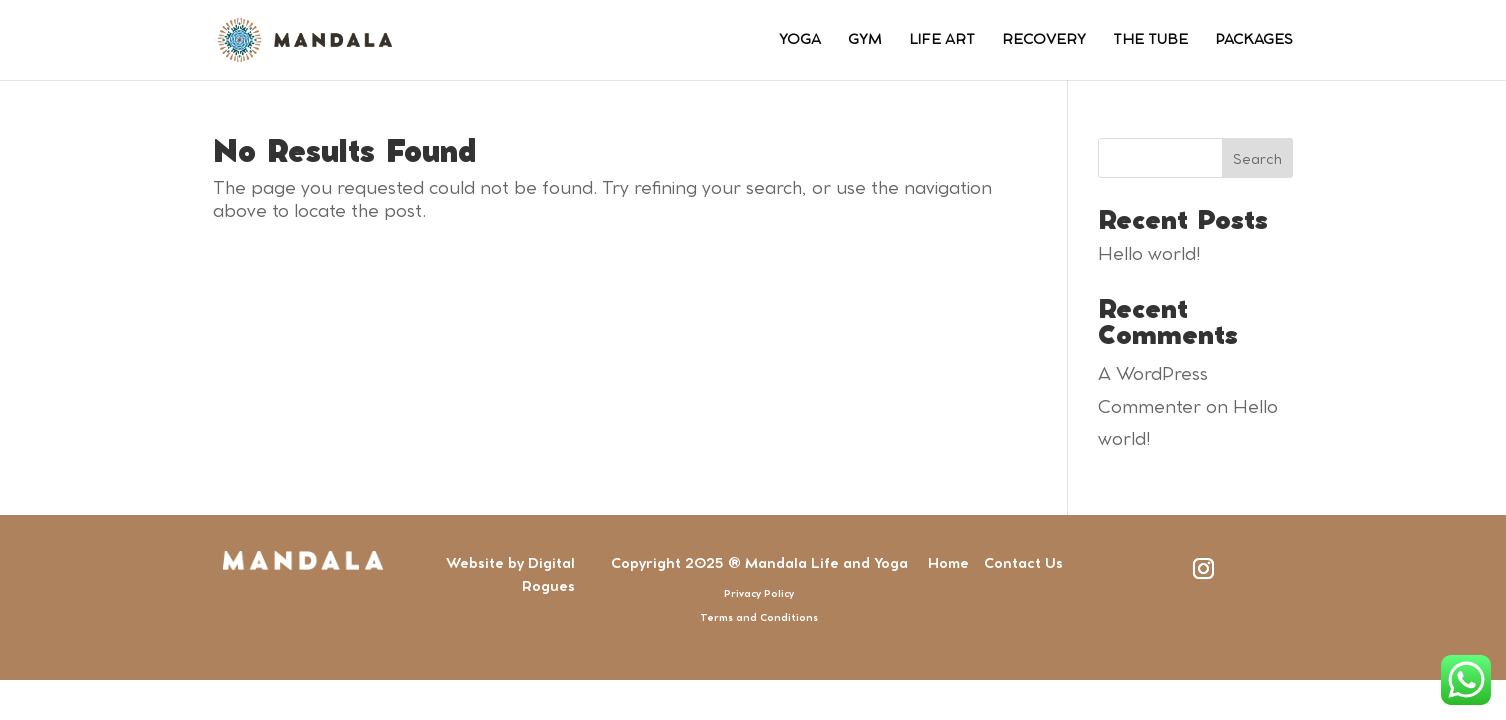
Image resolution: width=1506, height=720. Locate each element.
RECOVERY (1044, 40)
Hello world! (1149, 255)
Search (1257, 160)
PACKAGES (1254, 40)
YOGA (800, 40)
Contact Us (1023, 564)
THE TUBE (1150, 40)
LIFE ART (942, 40)
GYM (865, 40)
